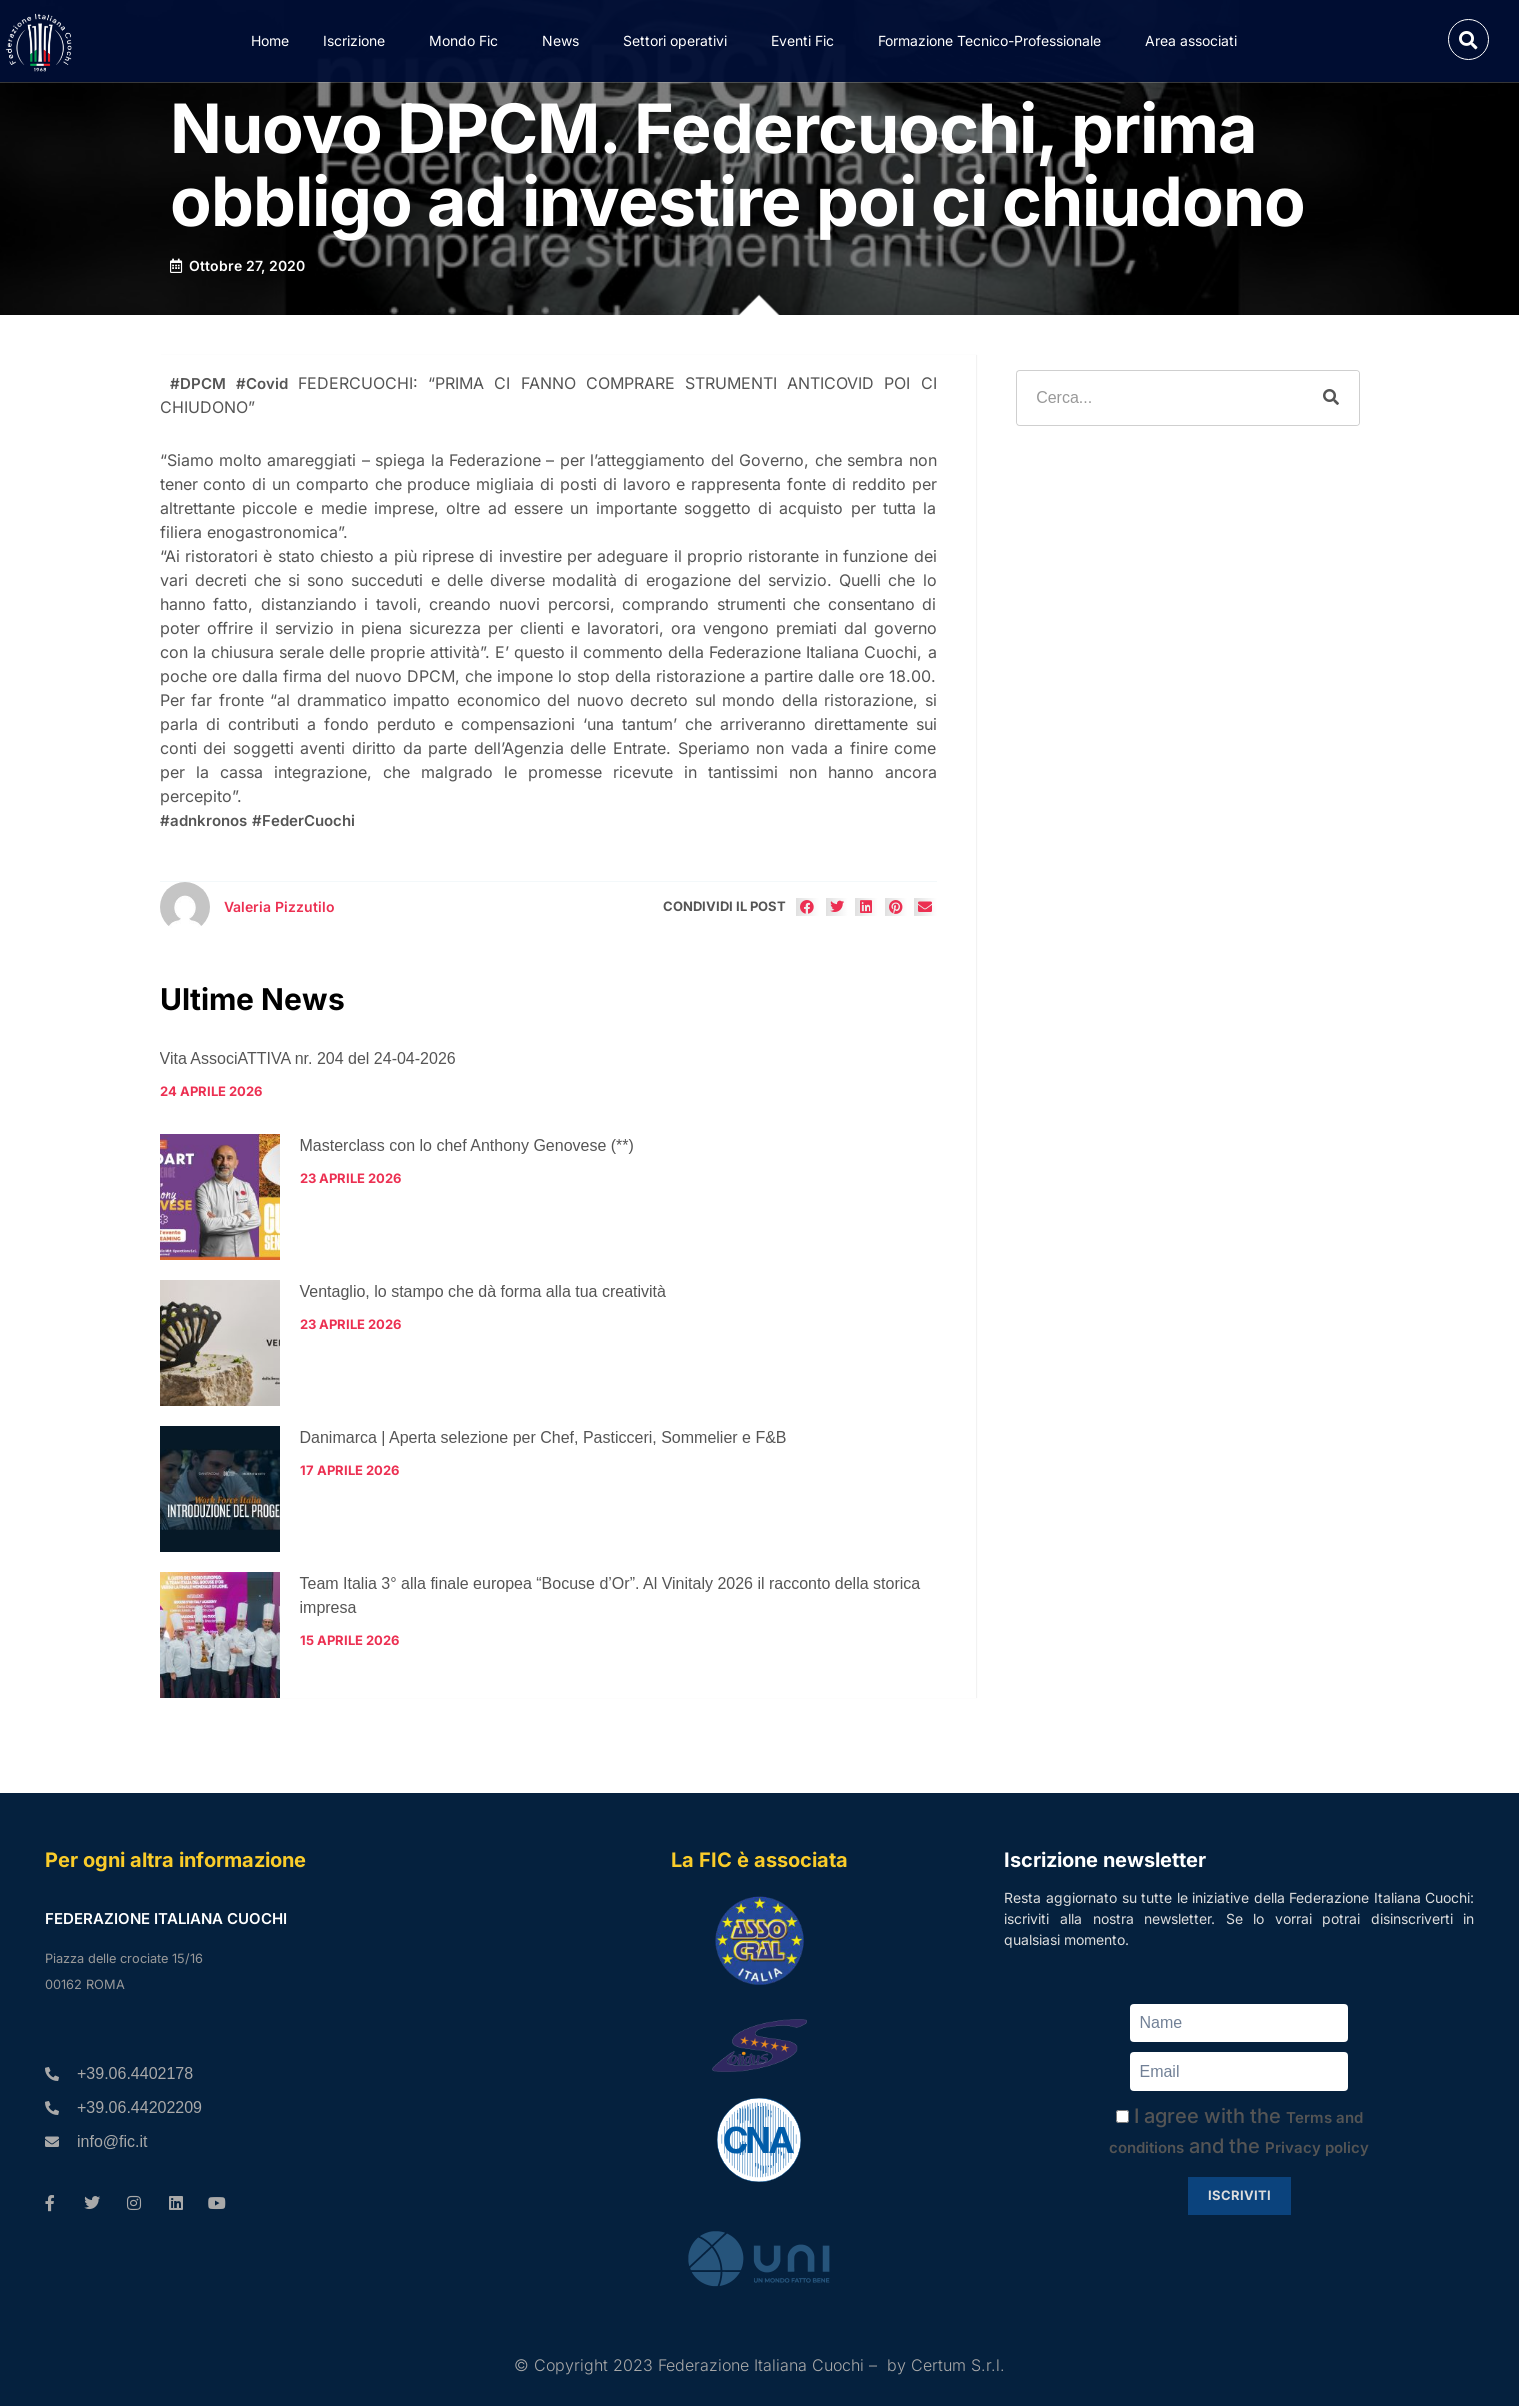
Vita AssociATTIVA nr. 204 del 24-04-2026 (308, 1058)
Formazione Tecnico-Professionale (994, 41)
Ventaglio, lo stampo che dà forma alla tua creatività (483, 1291)
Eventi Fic (807, 41)
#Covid (262, 383)
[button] (1468, 39)
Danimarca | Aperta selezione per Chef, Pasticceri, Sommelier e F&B (543, 1437)
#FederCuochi (303, 820)
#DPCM (198, 383)
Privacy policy (1317, 2147)
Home (270, 40)
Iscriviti (1239, 2195)
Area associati (1196, 41)
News (565, 41)
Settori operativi (680, 41)
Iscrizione (359, 41)
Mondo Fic (468, 41)
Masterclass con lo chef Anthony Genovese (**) (467, 1145)
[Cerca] (1331, 398)
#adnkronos (203, 820)
